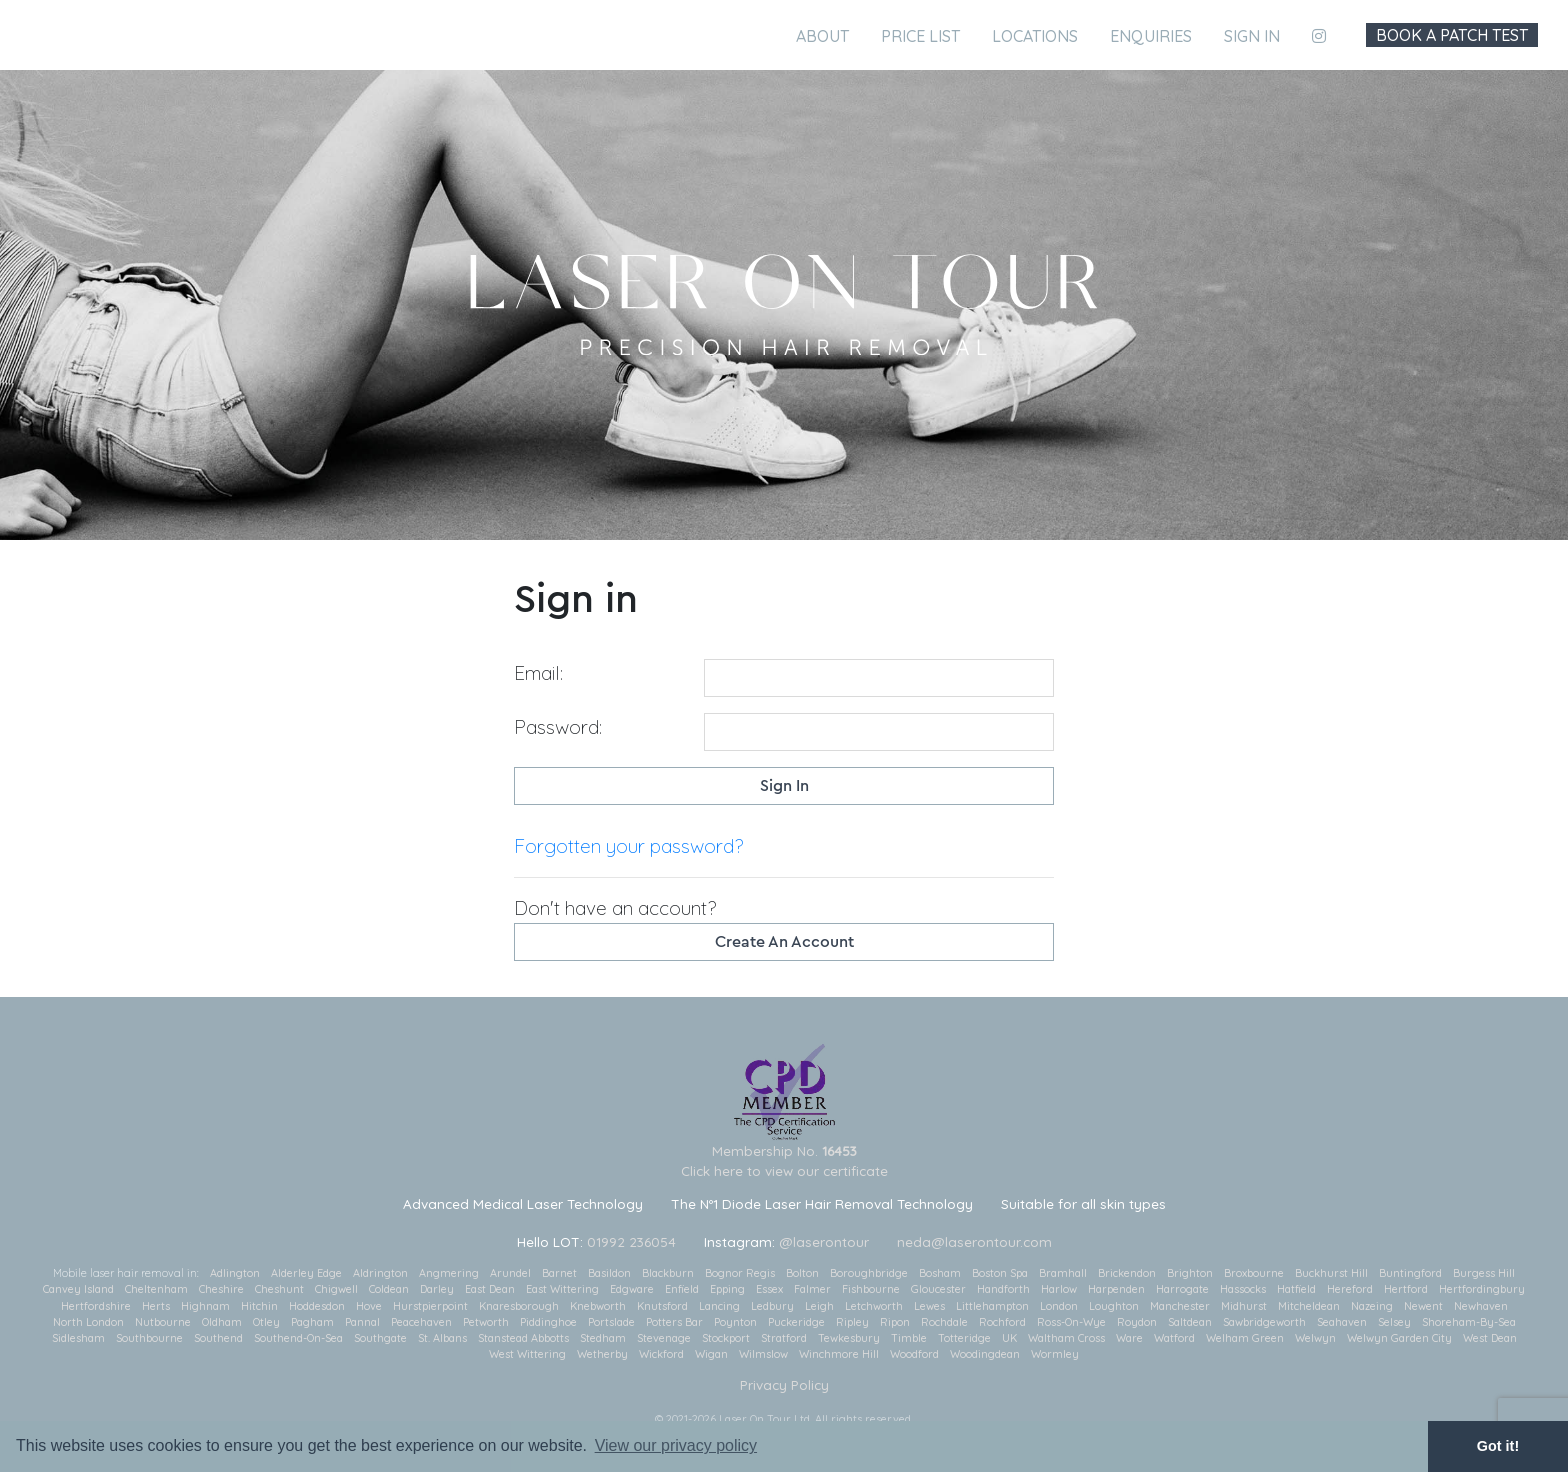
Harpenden (1116, 1289)
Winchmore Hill (839, 1354)
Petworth (486, 1322)
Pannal (362, 1322)
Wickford (661, 1354)
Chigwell (336, 1289)
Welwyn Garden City (1399, 1338)
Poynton (735, 1322)
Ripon (895, 1322)
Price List (920, 36)
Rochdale (944, 1322)
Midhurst (1244, 1306)
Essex (769, 1289)
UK (1009, 1338)
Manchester (1180, 1306)
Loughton (1114, 1306)
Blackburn (668, 1273)
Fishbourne (871, 1289)
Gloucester (938, 1289)
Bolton (802, 1273)
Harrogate (1182, 1289)
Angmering (449, 1273)
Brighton (1190, 1273)
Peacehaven (421, 1322)
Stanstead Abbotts (523, 1338)
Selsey (1394, 1322)
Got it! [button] (1498, 1446)
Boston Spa (1000, 1273)
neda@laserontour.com (974, 1241)
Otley (266, 1322)
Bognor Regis (740, 1273)
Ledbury (772, 1306)
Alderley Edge (306, 1273)
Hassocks (1243, 1289)
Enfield (682, 1289)
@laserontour (824, 1241)
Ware (1129, 1338)
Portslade (611, 1322)
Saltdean (1190, 1322)
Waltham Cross (1066, 1338)
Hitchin (259, 1306)
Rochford (1002, 1322)
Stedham (603, 1338)
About (822, 36)
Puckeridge (796, 1322)
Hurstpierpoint (430, 1306)
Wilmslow (763, 1354)
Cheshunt (279, 1289)
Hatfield (1296, 1289)
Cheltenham (156, 1289)
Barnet (559, 1273)
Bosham (940, 1273)
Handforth (1003, 1289)
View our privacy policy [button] (676, 1445)
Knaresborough (519, 1306)
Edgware (632, 1289)
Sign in (1252, 36)
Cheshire (221, 1289)
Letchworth (874, 1306)
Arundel (510, 1273)
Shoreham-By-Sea (1469, 1322)
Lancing (719, 1306)
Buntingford (1410, 1273)
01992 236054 (631, 1241)
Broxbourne (1254, 1273)
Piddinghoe (548, 1322)
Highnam (205, 1306)
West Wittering (527, 1354)
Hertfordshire (96, 1306)
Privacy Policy (784, 1384)
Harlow (1059, 1289)
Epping (727, 1289)
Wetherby (602, 1354)
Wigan (711, 1354)
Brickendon (1127, 1273)
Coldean (389, 1289)
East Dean (490, 1289)
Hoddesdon (317, 1306)
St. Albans (442, 1338)
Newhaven (1481, 1306)
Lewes (929, 1306)
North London (88, 1322)
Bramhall (1063, 1273)
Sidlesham (78, 1338)
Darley (437, 1289)
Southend (218, 1338)
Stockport (726, 1338)
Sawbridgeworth (1264, 1322)
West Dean (1490, 1338)
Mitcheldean (1309, 1306)
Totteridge (964, 1338)
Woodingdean (985, 1354)
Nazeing (1372, 1306)
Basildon (609, 1273)
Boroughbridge (869, 1273)
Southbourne (149, 1338)
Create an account (784, 942)
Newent (1423, 1306)
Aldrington (380, 1273)
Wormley (1055, 1354)
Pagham (312, 1322)
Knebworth (598, 1306)
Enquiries (1151, 36)
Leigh (819, 1306)
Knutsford (662, 1306)
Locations (1035, 36)
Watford (1174, 1338)
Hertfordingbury (1482, 1289)
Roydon (1137, 1322)
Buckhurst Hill (1331, 1273)
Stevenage (664, 1338)
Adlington (235, 1273)
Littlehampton (992, 1306)
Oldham (222, 1322)
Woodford (914, 1354)
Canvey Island (78, 1289)
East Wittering (562, 1289)
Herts (156, 1306)
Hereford (1350, 1289)
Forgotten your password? (628, 846)
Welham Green (1245, 1338)
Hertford (1406, 1289)
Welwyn (1315, 1338)
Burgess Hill (1484, 1273)
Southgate (380, 1338)
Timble (909, 1338)
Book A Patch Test (1452, 35)
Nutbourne (163, 1322)
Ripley (852, 1322)
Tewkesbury (849, 1338)
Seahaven (1342, 1322)
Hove (369, 1306)
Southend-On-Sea (298, 1338)
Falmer (812, 1289)
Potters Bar (674, 1322)
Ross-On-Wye (1071, 1322)
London (1059, 1306)
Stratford (784, 1338)
